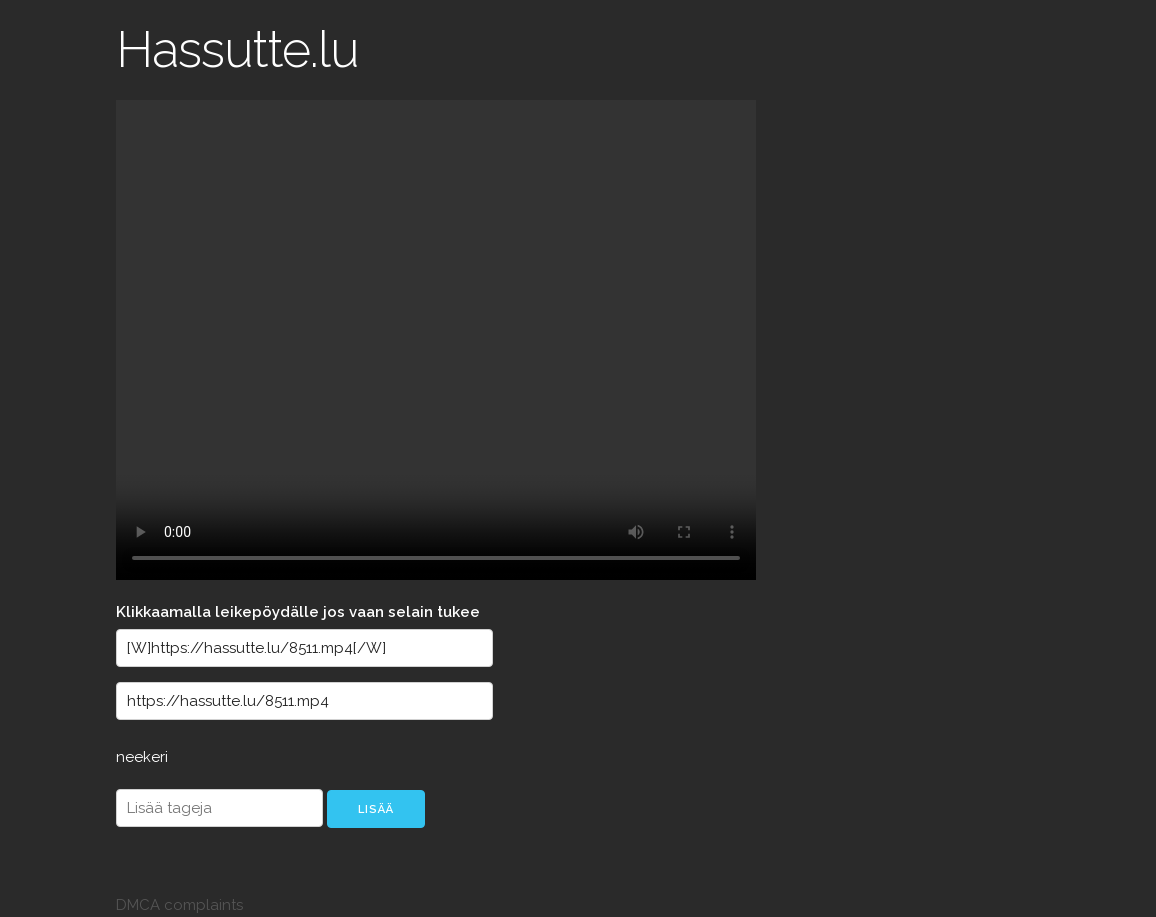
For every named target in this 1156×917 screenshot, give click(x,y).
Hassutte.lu (237, 49)
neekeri (142, 757)
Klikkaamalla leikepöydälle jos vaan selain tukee (298, 612)
